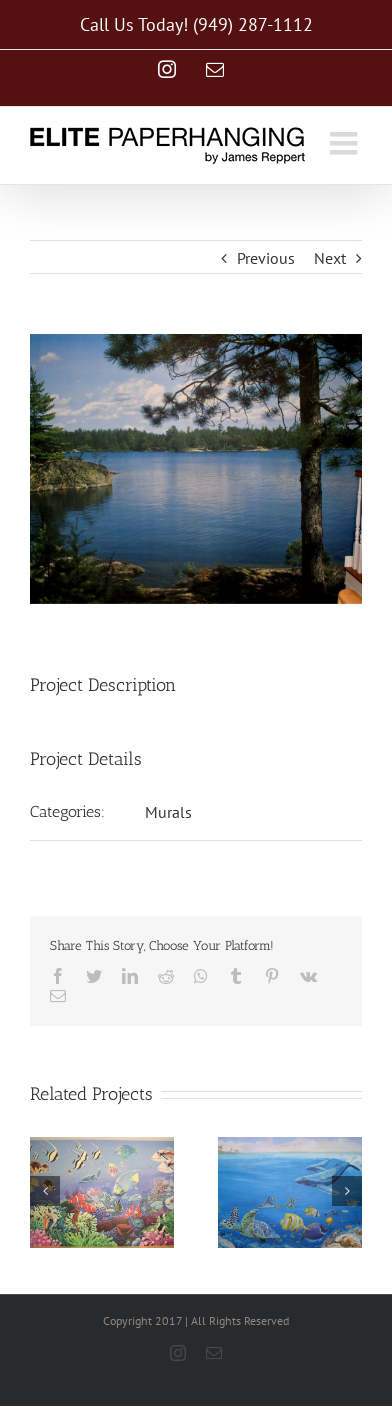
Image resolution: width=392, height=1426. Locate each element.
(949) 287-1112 (253, 24)
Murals (168, 812)
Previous (266, 258)
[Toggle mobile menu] (346, 143)
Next (330, 258)
